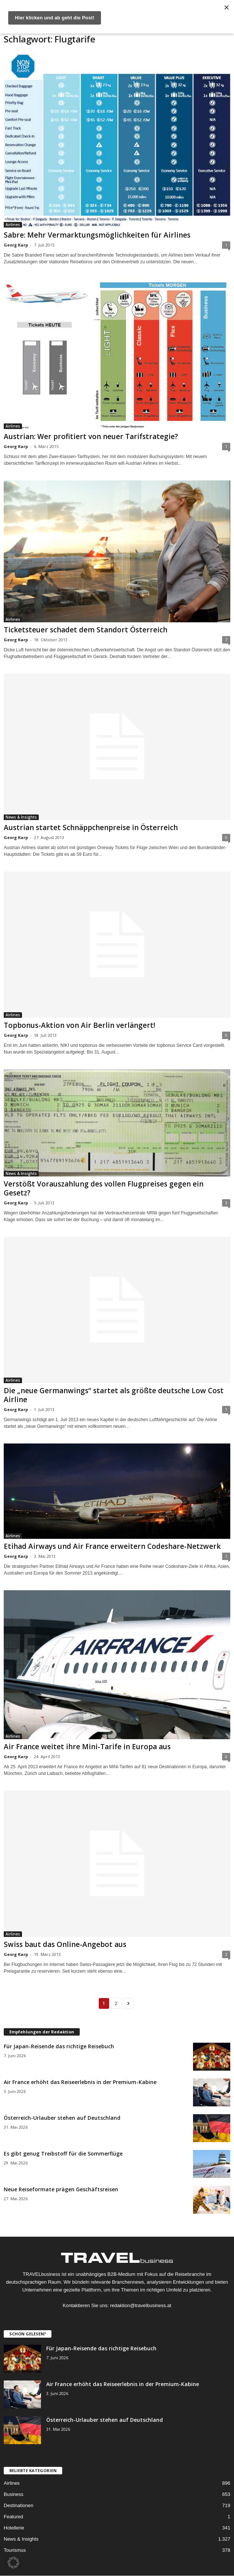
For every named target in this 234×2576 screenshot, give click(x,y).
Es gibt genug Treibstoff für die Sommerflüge (63, 2153)
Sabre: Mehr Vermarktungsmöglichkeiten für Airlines (97, 235)
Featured (13, 2516)
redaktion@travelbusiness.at (140, 2305)
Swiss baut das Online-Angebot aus (65, 1944)
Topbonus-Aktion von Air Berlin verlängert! (79, 1025)
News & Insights (21, 817)
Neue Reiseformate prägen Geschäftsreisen (61, 2189)
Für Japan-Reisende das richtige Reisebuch (59, 2046)
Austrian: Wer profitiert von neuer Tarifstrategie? (91, 436)
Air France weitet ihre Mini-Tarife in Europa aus (87, 1746)
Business (13, 2494)
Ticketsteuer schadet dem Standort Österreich (85, 630)
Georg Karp (16, 245)
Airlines (13, 224)
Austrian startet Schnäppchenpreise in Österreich (91, 827)
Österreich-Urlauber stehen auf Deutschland (62, 2117)
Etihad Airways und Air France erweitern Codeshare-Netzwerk (112, 1546)
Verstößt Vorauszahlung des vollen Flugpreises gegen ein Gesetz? (103, 1188)
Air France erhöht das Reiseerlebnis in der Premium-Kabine (80, 2082)
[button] (13, 2562)
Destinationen (19, 2505)
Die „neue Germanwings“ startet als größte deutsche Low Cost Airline (114, 1395)
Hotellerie (14, 2528)
